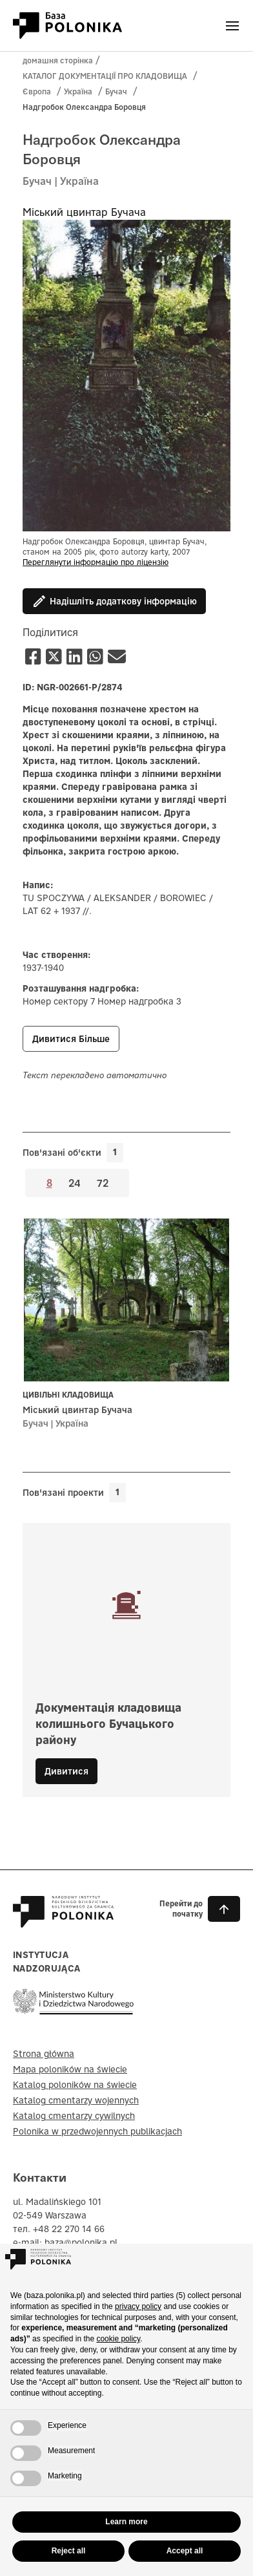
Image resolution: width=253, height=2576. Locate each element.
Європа (37, 91)
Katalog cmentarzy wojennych (76, 2100)
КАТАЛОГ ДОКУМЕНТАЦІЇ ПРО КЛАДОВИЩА (105, 76)
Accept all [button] (185, 2550)
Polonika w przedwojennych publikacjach (97, 2131)
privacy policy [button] (138, 2306)
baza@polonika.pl (81, 2242)
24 (74, 1182)
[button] (187, 1909)
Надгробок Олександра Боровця (84, 107)
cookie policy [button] (118, 2338)
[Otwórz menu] (232, 25)
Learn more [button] (126, 2521)
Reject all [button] (69, 2550)
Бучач (116, 91)
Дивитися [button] (66, 1771)
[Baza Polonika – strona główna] (63, 1922)
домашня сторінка (58, 60)
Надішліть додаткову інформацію (114, 601)
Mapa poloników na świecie (70, 2069)
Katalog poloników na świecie (75, 2085)
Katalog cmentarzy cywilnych (74, 2116)
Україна (78, 91)
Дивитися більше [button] (71, 1039)
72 (102, 1182)
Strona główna (43, 2054)
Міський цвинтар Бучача (84, 212)
